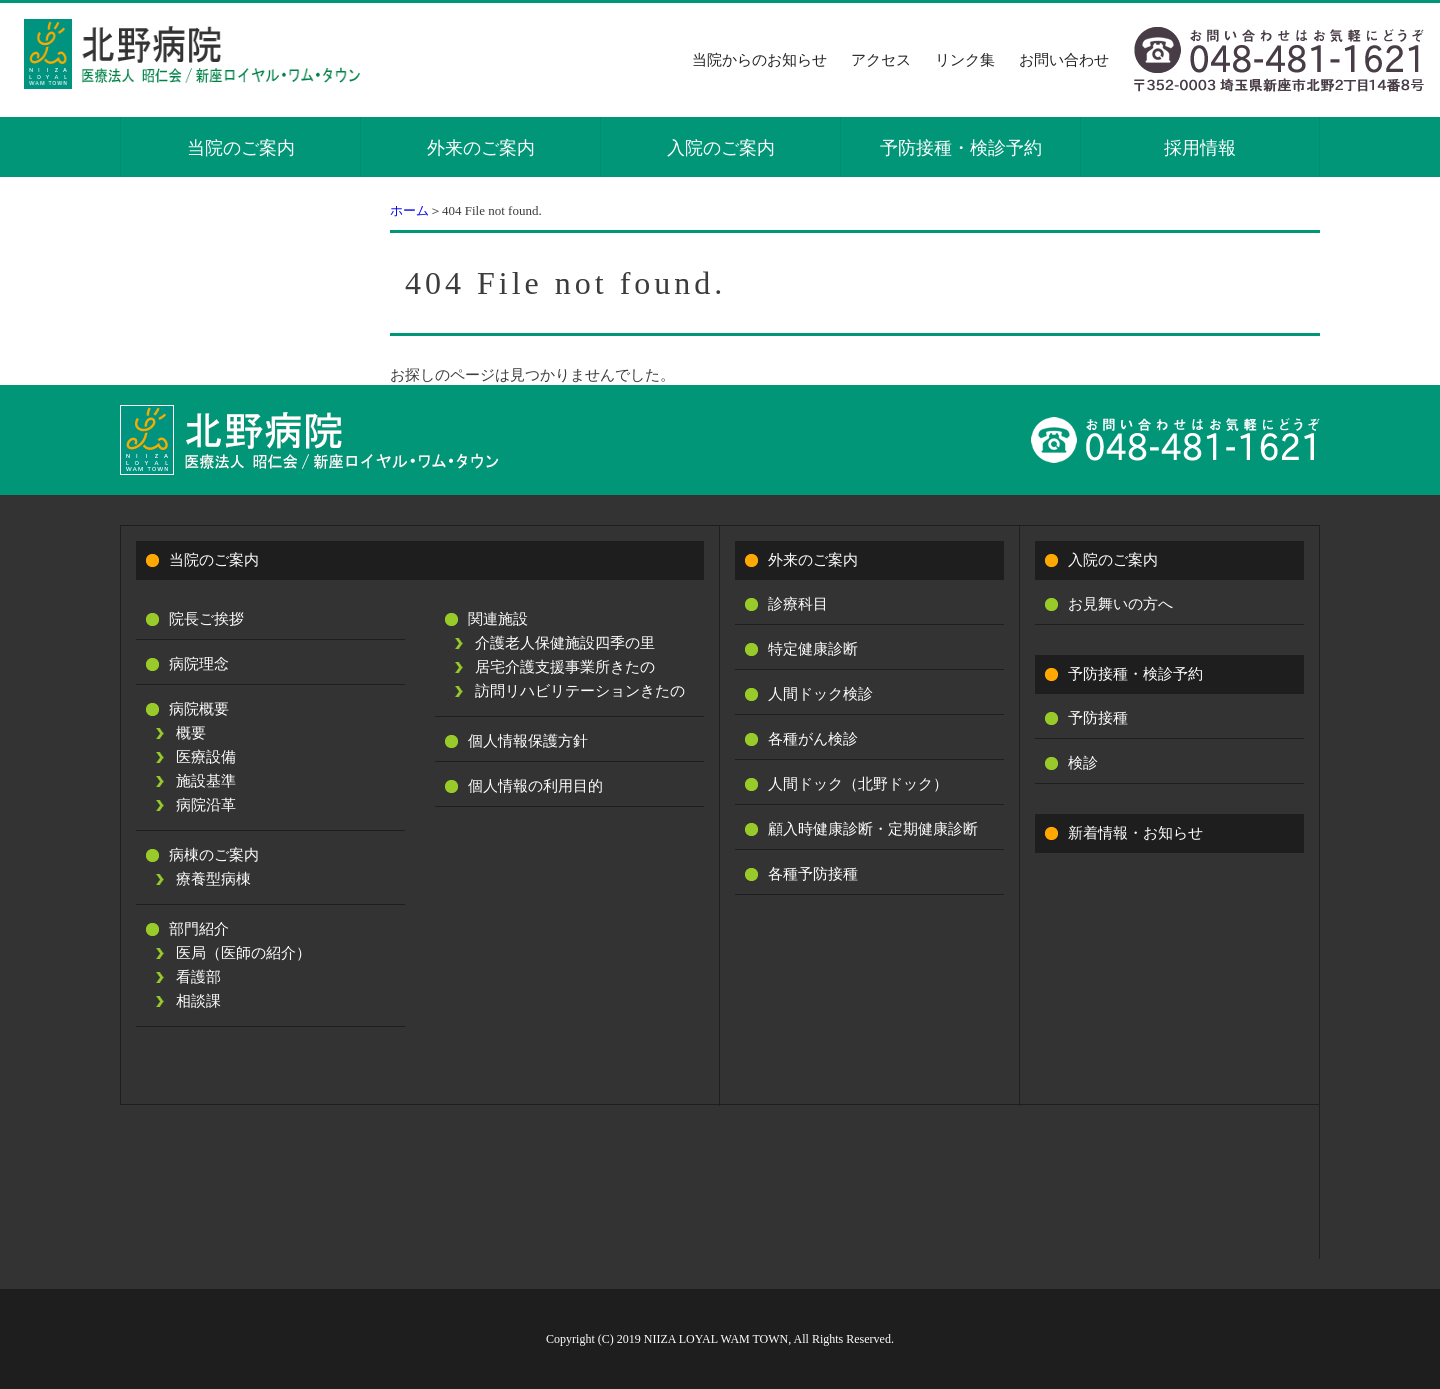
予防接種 (1098, 718)
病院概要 (199, 709)
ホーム (409, 210)
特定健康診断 (813, 649)
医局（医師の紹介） (243, 953)
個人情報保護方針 (528, 741)
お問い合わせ (1064, 60)
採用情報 (1200, 148)
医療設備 (206, 757)
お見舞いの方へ (1120, 604)
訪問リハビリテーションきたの (580, 691)
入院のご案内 (721, 148)
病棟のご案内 (214, 855)
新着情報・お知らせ (1135, 833)
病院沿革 (206, 805)
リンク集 (965, 60)
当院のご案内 (241, 148)
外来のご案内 (481, 148)
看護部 (198, 977)
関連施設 (498, 619)
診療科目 (798, 604)
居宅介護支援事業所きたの (565, 667)
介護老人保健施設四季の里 (565, 643)
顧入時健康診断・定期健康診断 (873, 829)
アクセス (881, 60)
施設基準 (206, 781)
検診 (1083, 763)
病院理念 (199, 664)
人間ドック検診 (820, 694)
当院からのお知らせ (759, 60)
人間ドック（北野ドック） (858, 784)
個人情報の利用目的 (535, 786)
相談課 (198, 1001)
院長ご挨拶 (206, 619)
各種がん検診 (813, 739)
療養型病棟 (213, 879)
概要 (191, 733)
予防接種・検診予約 (961, 148)
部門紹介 (199, 929)
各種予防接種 (813, 874)
